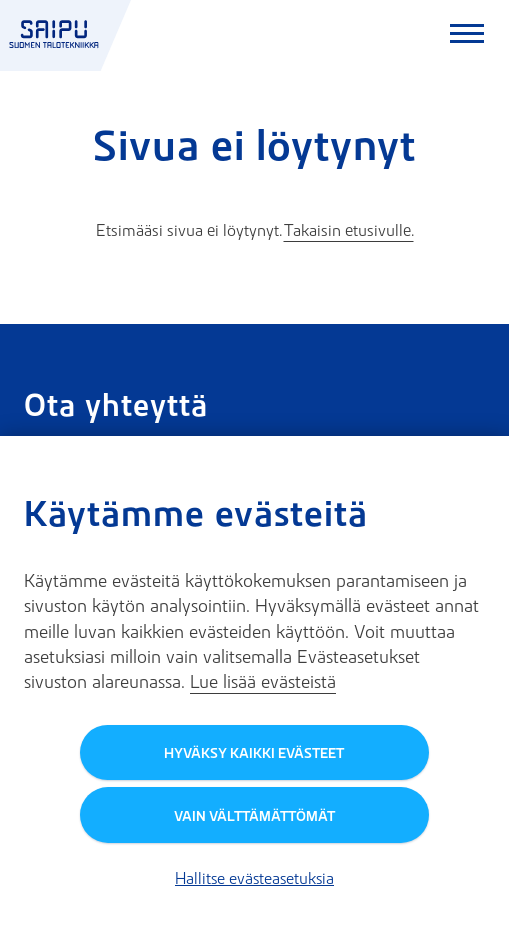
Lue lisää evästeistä (263, 681)
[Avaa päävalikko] (467, 36)
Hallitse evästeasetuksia (254, 878)
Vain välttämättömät (254, 816)
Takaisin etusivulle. (349, 230)
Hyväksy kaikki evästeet (254, 753)
